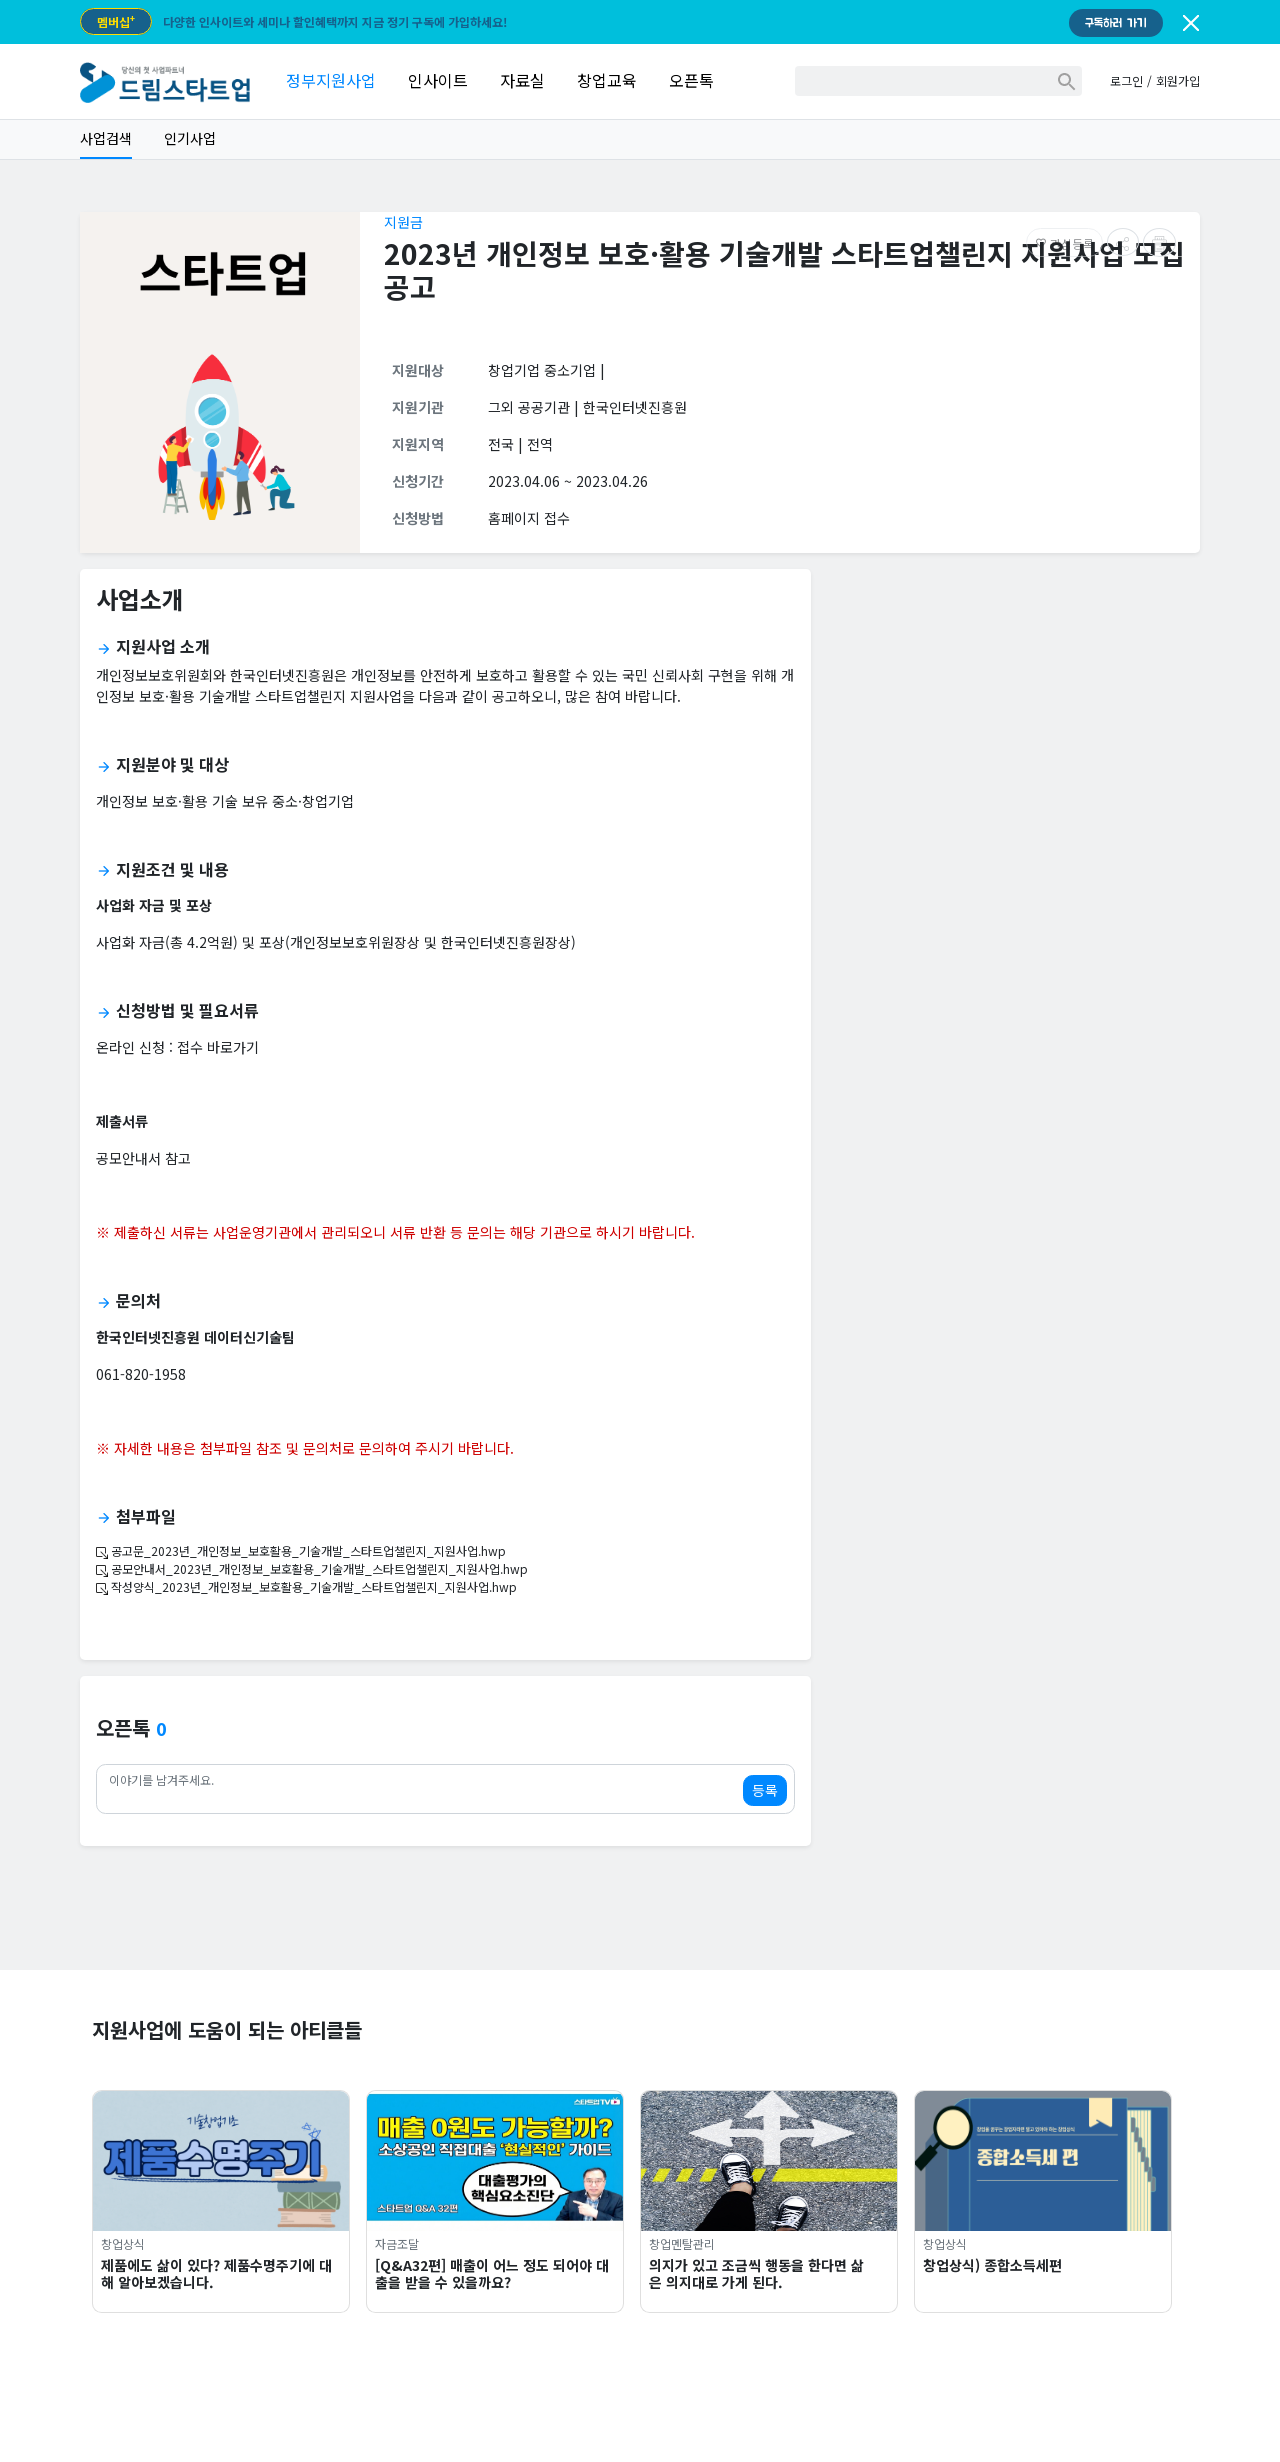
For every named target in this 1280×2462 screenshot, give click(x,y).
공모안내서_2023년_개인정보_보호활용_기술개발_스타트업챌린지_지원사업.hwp (312, 1568)
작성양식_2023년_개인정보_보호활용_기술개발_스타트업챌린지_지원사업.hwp (306, 1586)
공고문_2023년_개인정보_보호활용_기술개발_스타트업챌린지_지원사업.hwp (301, 1550)
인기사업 (190, 138)
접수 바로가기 (218, 1047)
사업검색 (106, 138)
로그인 (1126, 80)
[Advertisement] (1013, 725)
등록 (765, 1790)
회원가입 (1178, 80)
